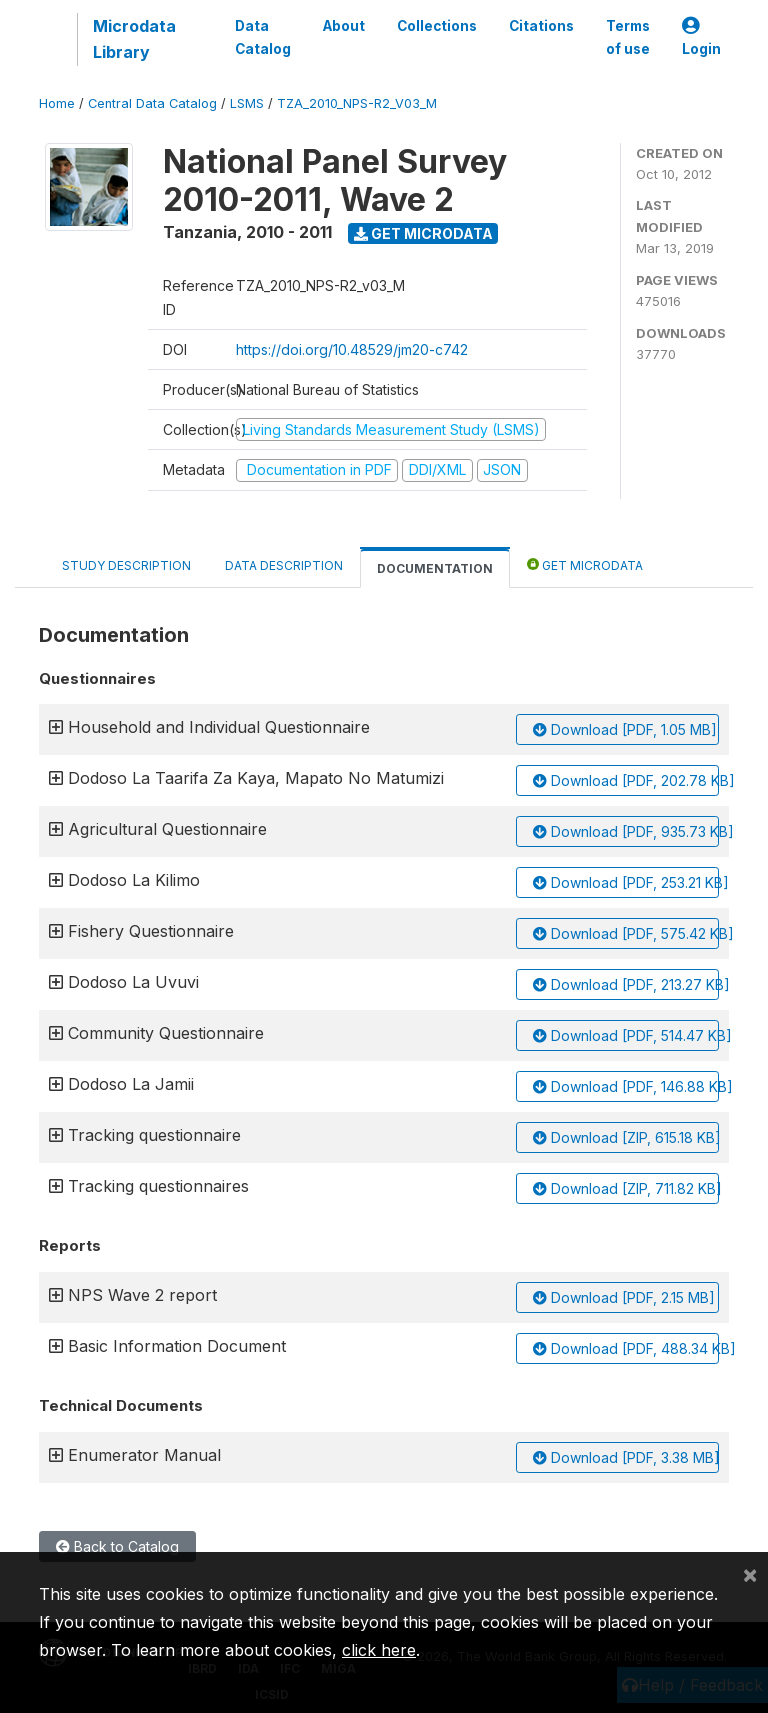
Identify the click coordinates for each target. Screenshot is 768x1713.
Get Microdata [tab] (585, 564)
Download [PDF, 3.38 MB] (626, 1457)
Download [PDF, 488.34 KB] (626, 1348)
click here (379, 1650)
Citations (541, 26)
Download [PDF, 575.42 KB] (626, 933)
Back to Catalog (117, 1546)
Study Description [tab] (126, 565)
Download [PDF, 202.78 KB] (626, 780)
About (344, 26)
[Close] (750, 1574)
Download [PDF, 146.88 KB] (626, 1086)
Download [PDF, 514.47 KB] (626, 1035)
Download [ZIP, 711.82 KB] (626, 1188)
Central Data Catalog (152, 103)
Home (57, 103)
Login (701, 37)
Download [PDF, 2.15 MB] (624, 1297)
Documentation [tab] (435, 568)
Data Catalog (263, 37)
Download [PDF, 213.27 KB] (626, 984)
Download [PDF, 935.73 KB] (626, 831)
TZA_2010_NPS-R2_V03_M (357, 103)
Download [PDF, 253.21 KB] (626, 882)
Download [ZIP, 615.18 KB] (626, 1137)
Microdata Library (134, 39)
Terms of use (628, 37)
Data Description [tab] (284, 565)
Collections (437, 26)
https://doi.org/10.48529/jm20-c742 (352, 349)
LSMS (247, 103)
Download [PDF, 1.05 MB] (625, 729)
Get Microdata (423, 233)
